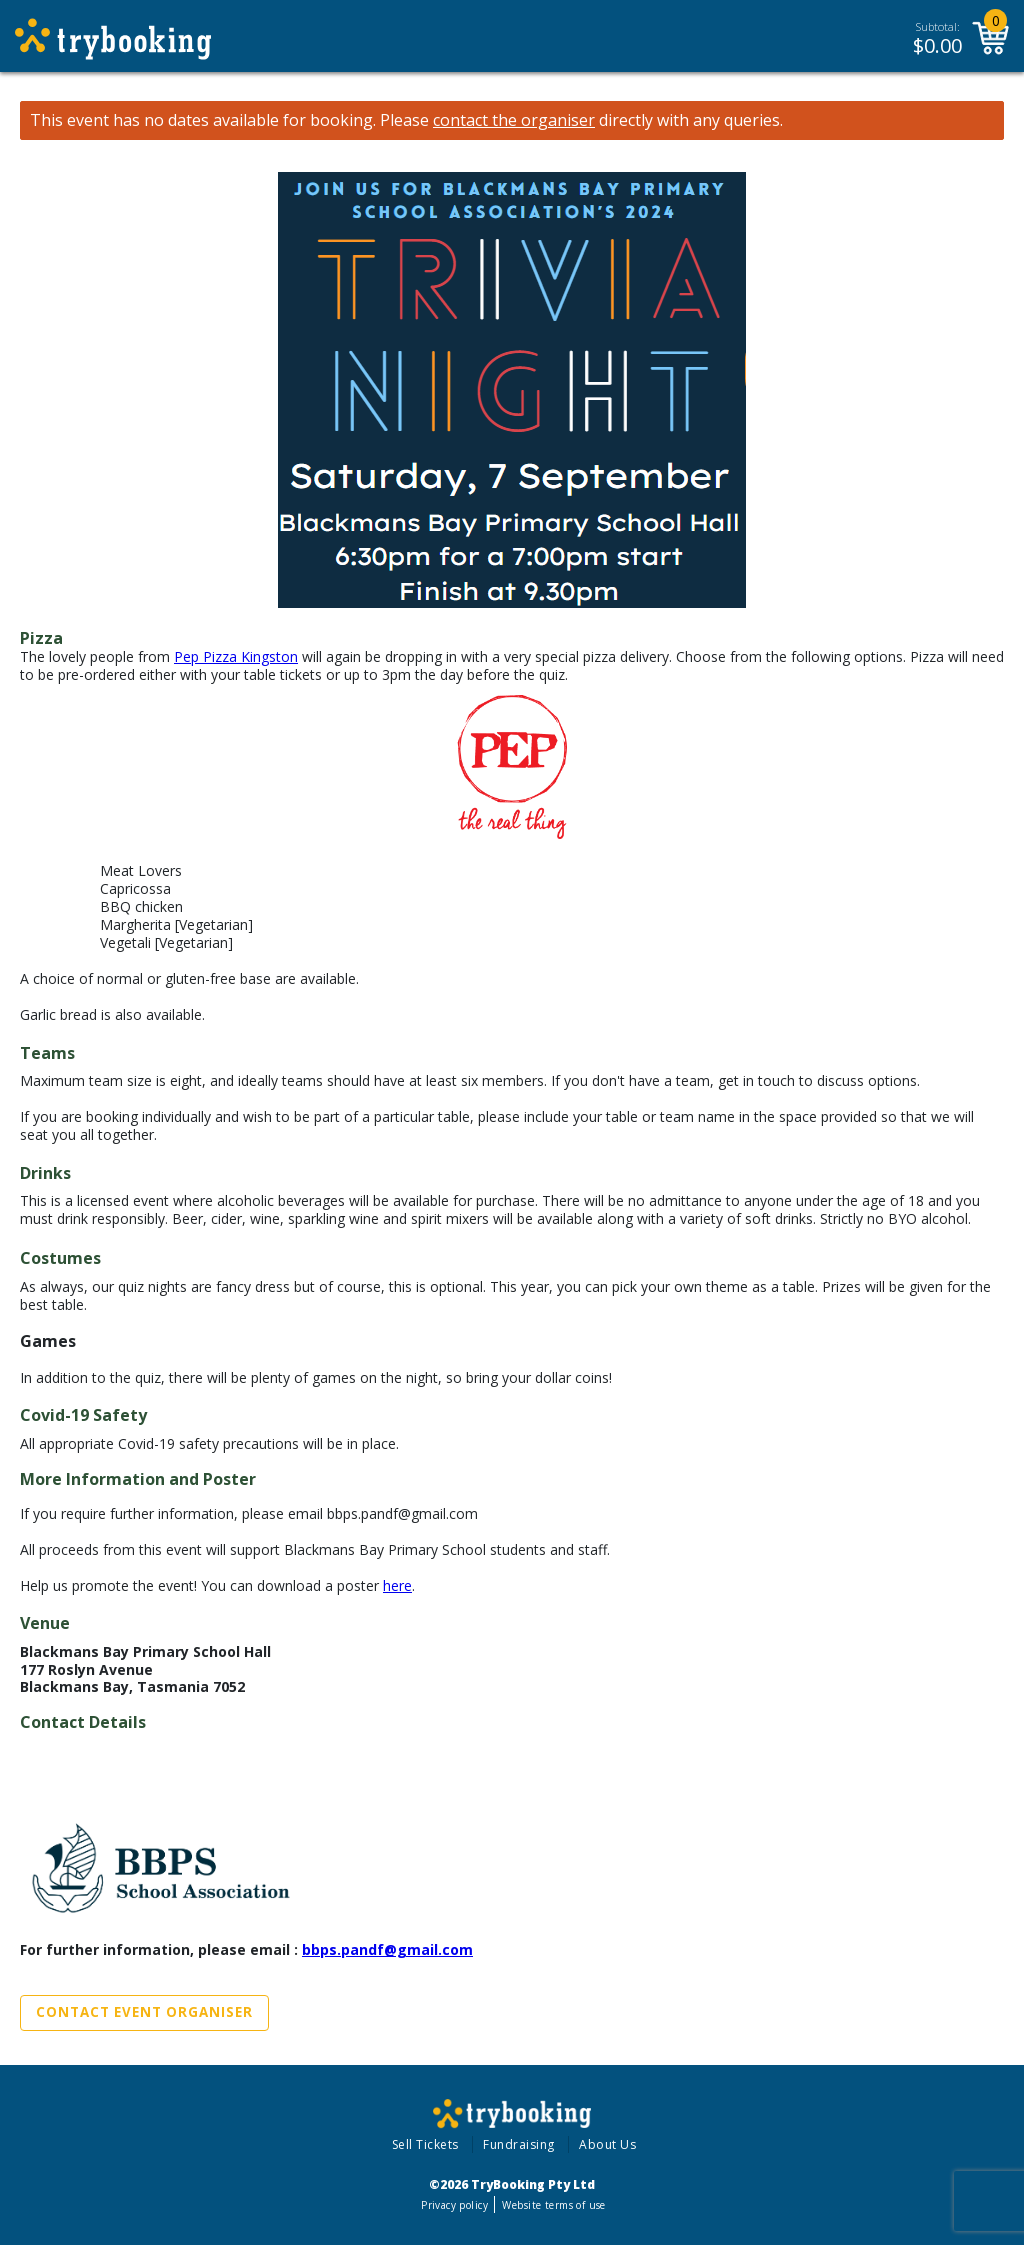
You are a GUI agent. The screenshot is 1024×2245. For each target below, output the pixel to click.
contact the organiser (514, 120)
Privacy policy (454, 2205)
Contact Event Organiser (144, 2012)
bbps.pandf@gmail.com (387, 1949)
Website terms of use (553, 2205)
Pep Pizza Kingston (236, 656)
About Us (607, 2144)
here (397, 1585)
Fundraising (519, 2144)
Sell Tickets (425, 2144)
